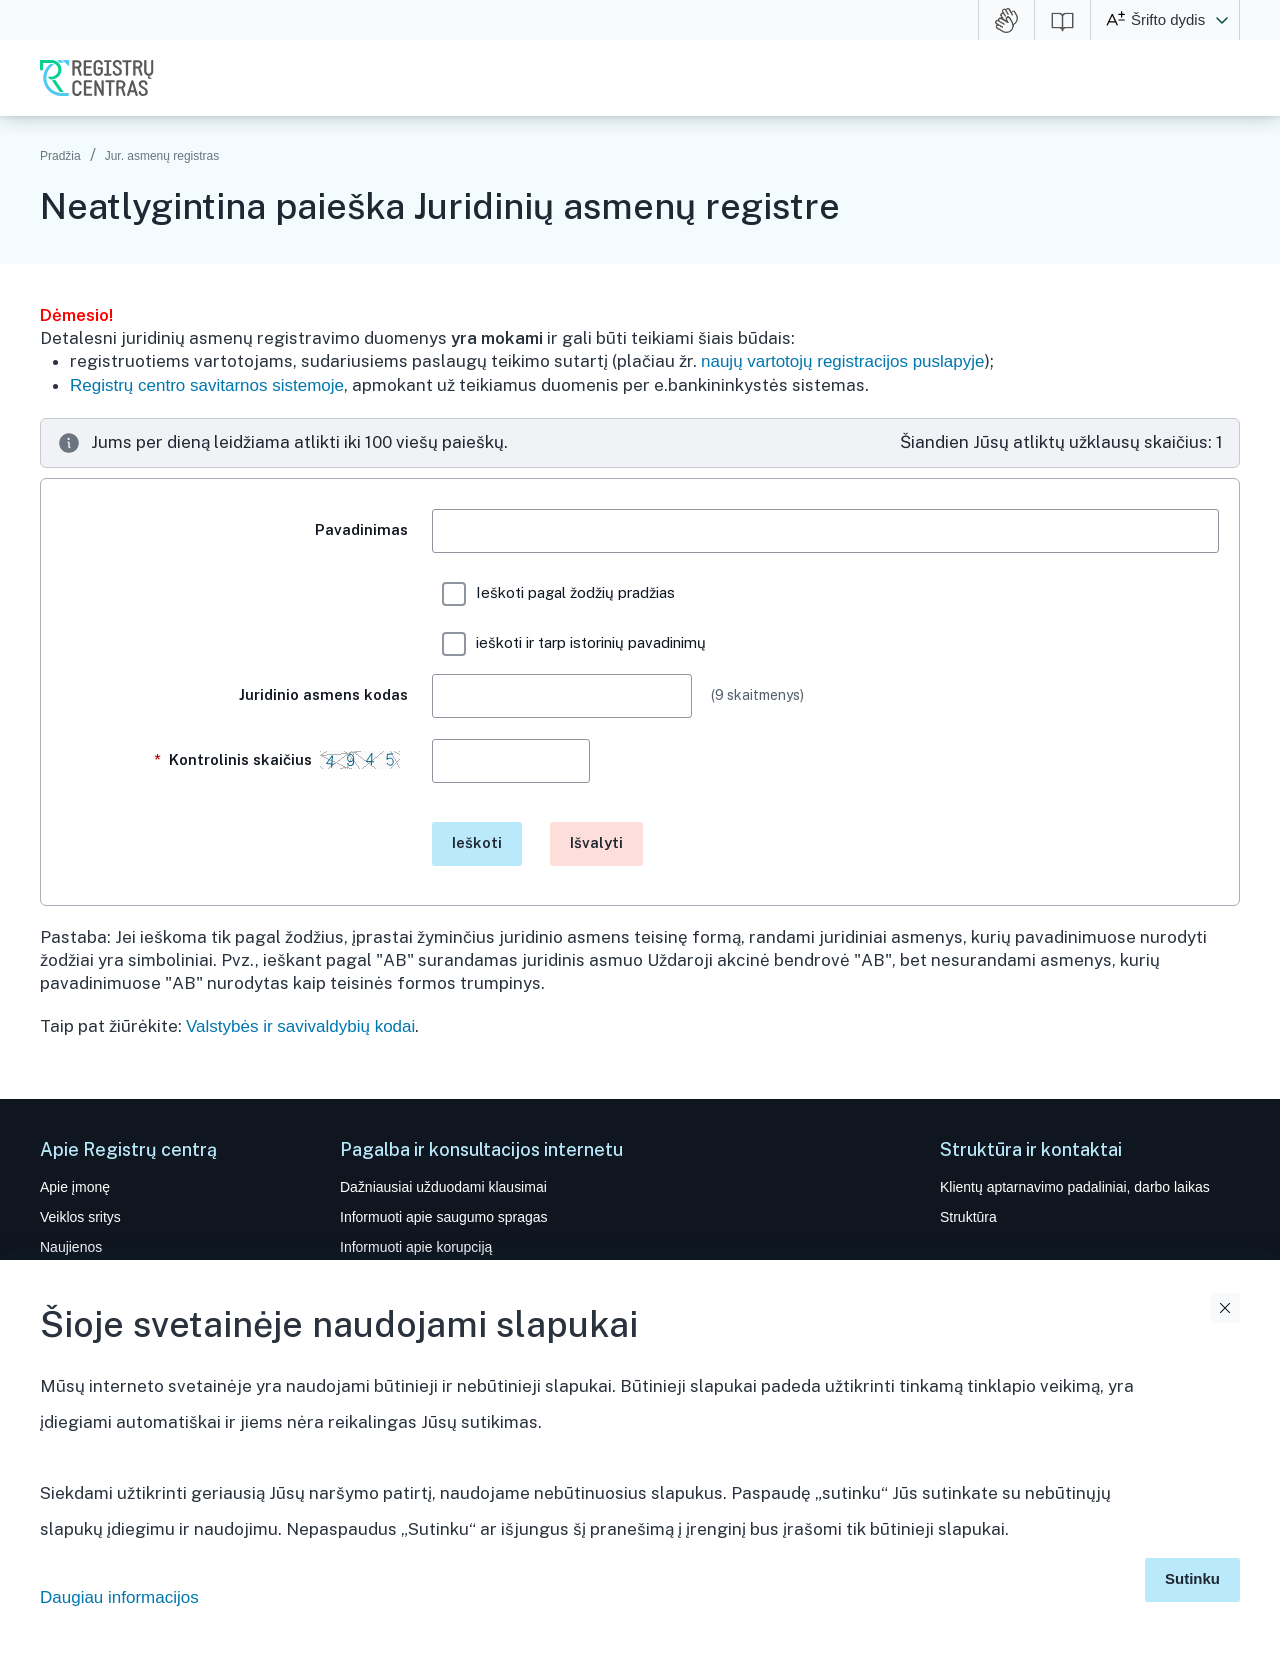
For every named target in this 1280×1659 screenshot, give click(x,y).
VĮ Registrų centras (97, 78)
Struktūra (968, 1217)
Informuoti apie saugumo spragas (444, 1217)
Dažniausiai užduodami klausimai (443, 1187)
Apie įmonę (75, 1187)
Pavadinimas (361, 529)
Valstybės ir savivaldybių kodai (300, 1026)
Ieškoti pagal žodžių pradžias (558, 594)
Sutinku (1192, 1578)
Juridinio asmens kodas (323, 694)
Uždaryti (1225, 1308)
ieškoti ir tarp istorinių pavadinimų (574, 644)
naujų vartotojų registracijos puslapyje (843, 361)
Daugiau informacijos (119, 1597)
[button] (1222, 20)
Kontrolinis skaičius (281, 769)
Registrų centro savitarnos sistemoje (207, 385)
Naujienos (71, 1247)
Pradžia (60, 156)
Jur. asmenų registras (162, 156)
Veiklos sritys (80, 1217)
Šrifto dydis (1168, 19)
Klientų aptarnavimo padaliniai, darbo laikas (1075, 1187)
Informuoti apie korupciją (416, 1247)
